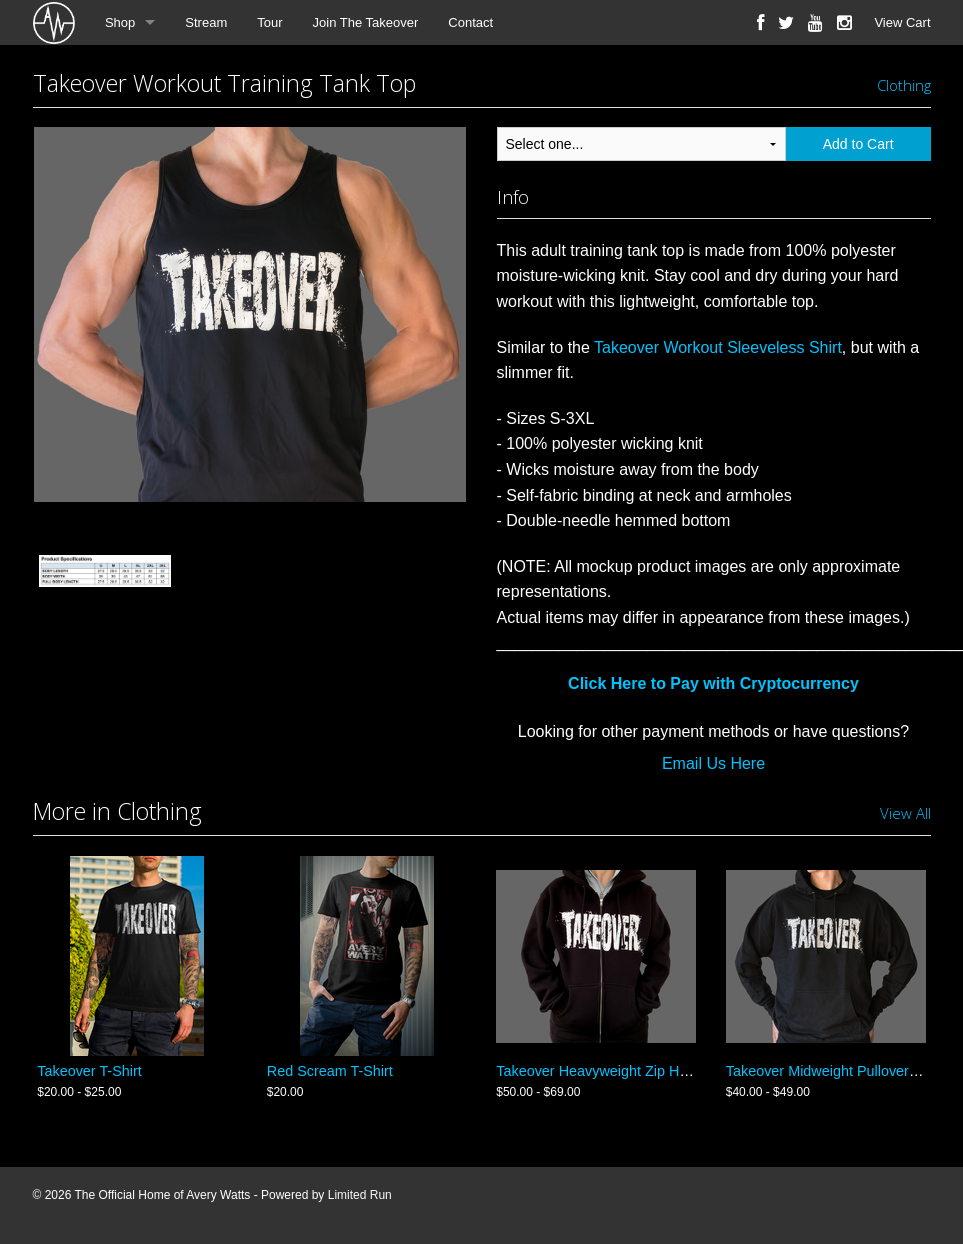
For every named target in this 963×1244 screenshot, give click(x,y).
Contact (470, 22)
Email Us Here (713, 763)
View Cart (902, 22)
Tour (269, 22)
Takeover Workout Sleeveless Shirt (718, 347)
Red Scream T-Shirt (330, 1071)
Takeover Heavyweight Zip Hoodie (605, 1071)
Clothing (904, 85)
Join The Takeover (366, 22)
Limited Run (360, 1195)
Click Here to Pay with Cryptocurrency (713, 683)
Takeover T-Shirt (89, 1071)
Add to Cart (858, 144)
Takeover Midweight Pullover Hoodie (842, 1071)
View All (905, 813)
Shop (120, 22)
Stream (206, 22)
